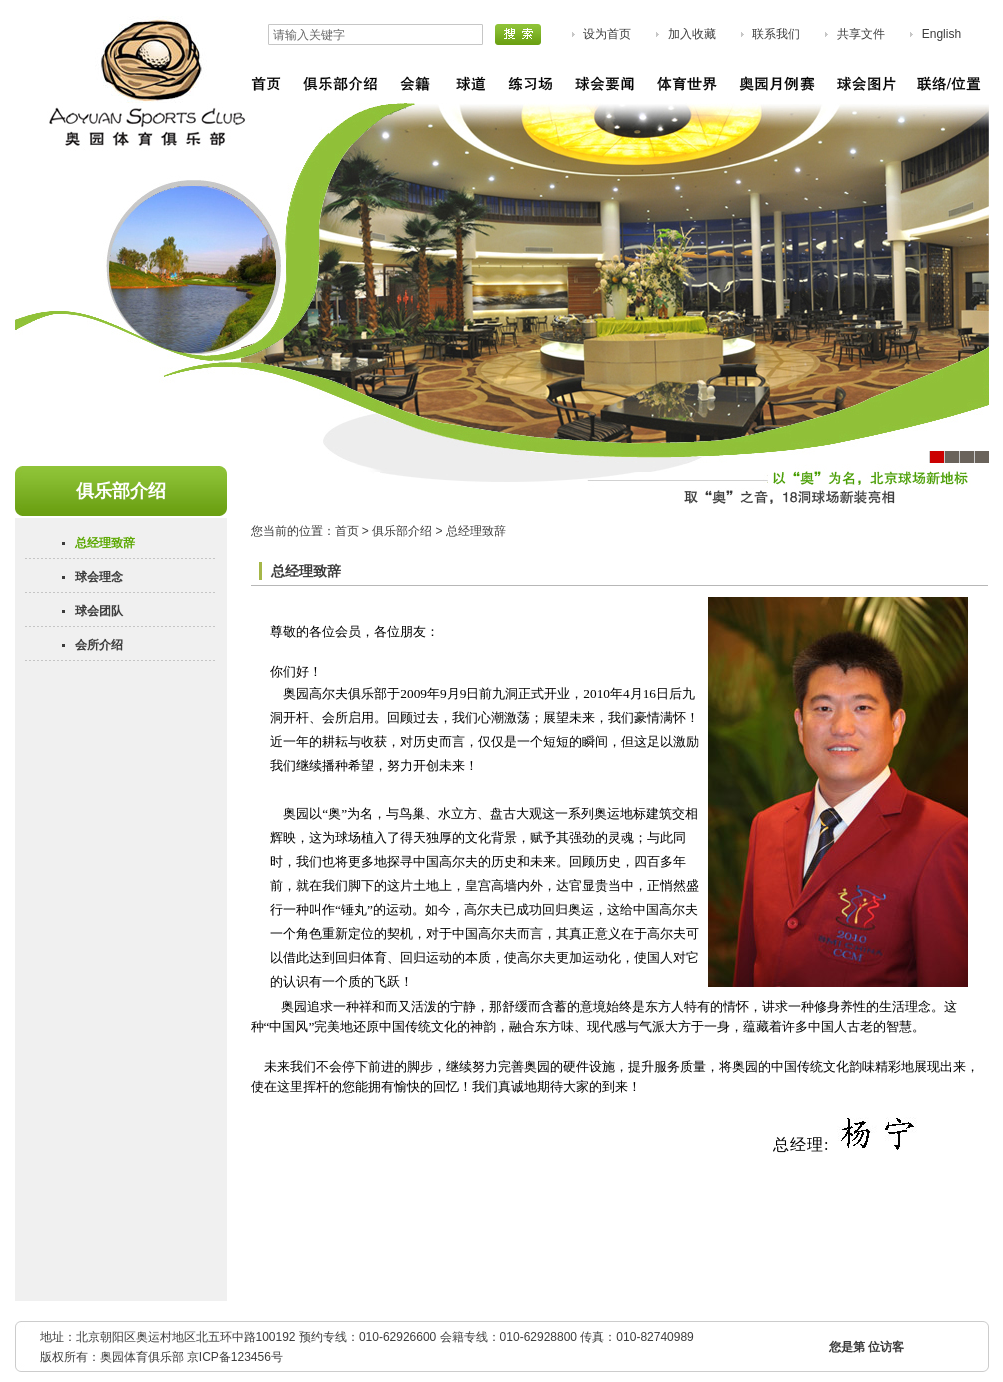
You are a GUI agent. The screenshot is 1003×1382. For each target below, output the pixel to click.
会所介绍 (99, 645)
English (941, 34)
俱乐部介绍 (402, 531)
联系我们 (776, 34)
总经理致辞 (105, 543)
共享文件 (861, 34)
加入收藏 (692, 34)
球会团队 (99, 611)
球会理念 (99, 577)
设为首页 (607, 34)
